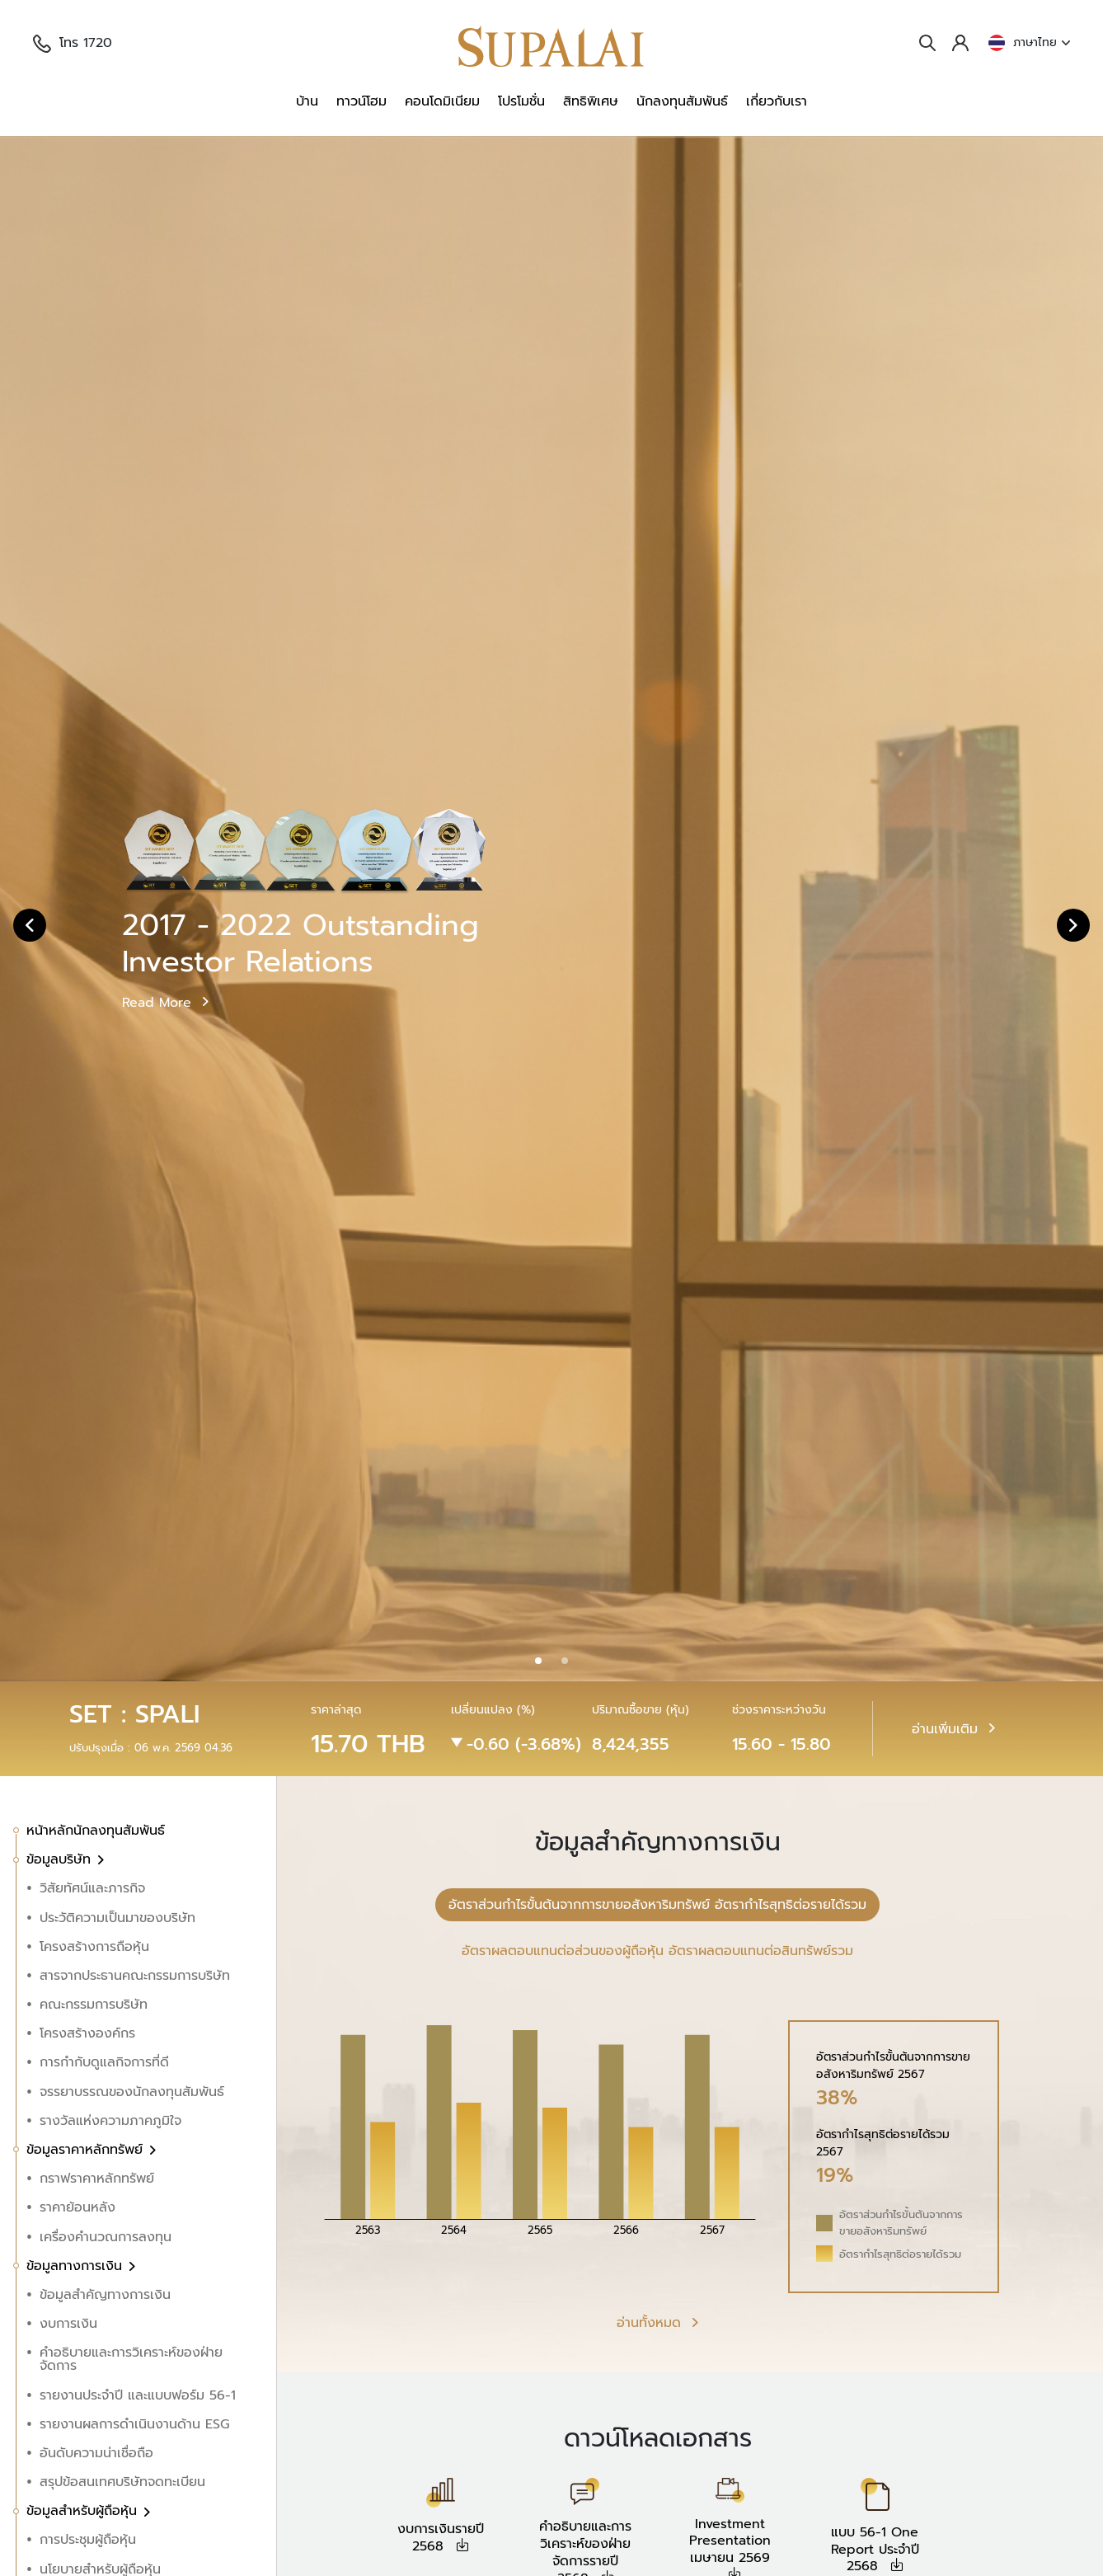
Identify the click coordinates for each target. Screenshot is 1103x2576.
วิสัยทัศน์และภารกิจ (92, 1888)
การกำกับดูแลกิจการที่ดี (104, 2062)
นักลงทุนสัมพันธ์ (682, 101)
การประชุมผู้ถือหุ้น (88, 2540)
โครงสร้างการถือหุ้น (94, 1947)
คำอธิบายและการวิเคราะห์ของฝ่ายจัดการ (131, 2359)
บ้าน (307, 101)
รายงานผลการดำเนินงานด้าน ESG (134, 2424)
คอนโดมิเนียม (442, 101)
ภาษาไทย (1029, 43)
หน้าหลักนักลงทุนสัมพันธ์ (95, 1830)
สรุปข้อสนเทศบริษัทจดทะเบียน (122, 2482)
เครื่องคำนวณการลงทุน (105, 2237)
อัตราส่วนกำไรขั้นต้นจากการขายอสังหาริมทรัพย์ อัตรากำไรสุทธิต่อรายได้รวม (657, 1905)
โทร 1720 (72, 43)
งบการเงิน (68, 2324)
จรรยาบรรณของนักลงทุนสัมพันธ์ (132, 2092)
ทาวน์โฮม (361, 101)
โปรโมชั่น (521, 101)
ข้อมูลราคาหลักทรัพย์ (87, 2150)
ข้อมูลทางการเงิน (76, 2266)
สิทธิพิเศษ (590, 101)
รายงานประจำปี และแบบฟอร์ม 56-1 (138, 2395)
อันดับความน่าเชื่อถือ (96, 2453)
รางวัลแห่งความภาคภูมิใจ (110, 2121)
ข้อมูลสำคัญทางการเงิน (105, 2295)
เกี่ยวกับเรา (776, 101)
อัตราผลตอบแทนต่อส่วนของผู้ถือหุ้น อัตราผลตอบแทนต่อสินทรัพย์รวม (657, 1951)
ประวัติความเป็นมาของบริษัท (117, 1918)
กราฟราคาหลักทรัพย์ (97, 2178)
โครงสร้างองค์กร (87, 2033)
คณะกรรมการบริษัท (94, 2004)
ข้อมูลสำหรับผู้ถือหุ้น (84, 2511)
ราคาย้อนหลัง (77, 2207)
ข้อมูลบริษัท (61, 1859)
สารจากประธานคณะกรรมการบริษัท (135, 1976)
